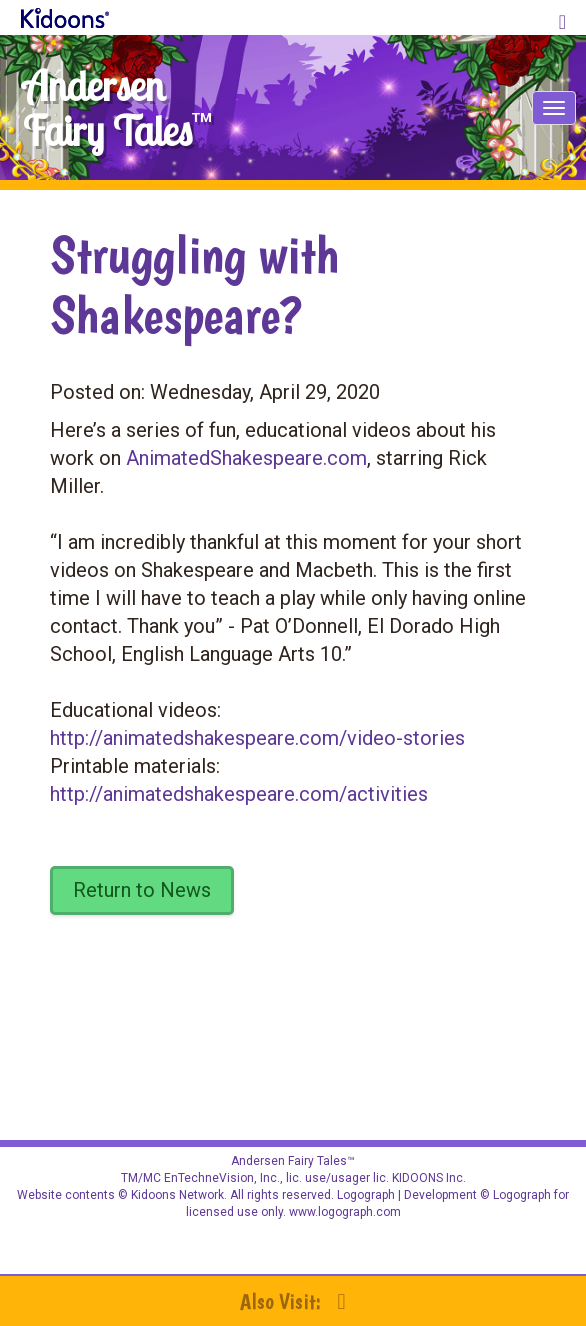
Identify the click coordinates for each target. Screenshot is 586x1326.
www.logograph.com (343, 1212)
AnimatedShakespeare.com (246, 458)
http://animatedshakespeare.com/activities (239, 794)
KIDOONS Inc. (429, 1178)
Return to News (142, 890)
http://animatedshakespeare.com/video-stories (257, 738)
